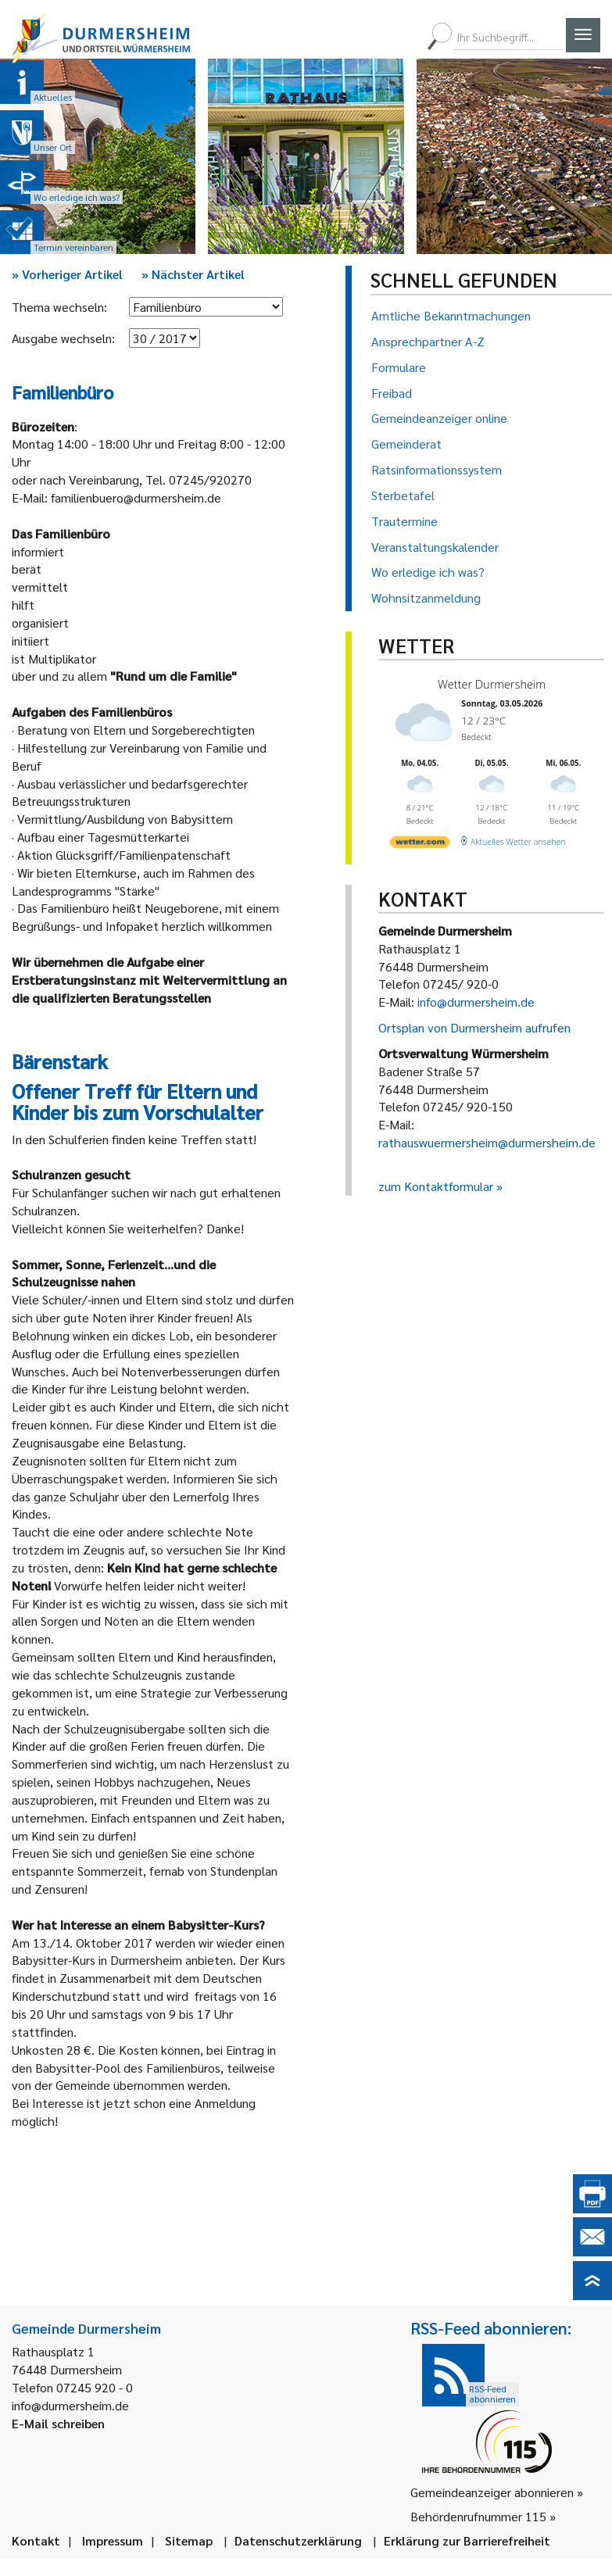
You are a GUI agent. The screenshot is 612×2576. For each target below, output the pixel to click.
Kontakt (36, 2540)
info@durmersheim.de (476, 1001)
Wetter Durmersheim (487, 683)
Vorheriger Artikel (67, 274)
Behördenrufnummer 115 (478, 2516)
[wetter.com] (418, 839)
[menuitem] (348, 36)
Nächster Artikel (193, 274)
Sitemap (189, 2540)
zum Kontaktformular (435, 1186)
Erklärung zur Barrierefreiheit (467, 2540)
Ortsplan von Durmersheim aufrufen (474, 1027)
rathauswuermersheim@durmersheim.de (487, 1142)
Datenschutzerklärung (298, 2540)
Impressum (112, 2540)
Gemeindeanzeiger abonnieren (492, 2492)
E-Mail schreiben (58, 2423)
